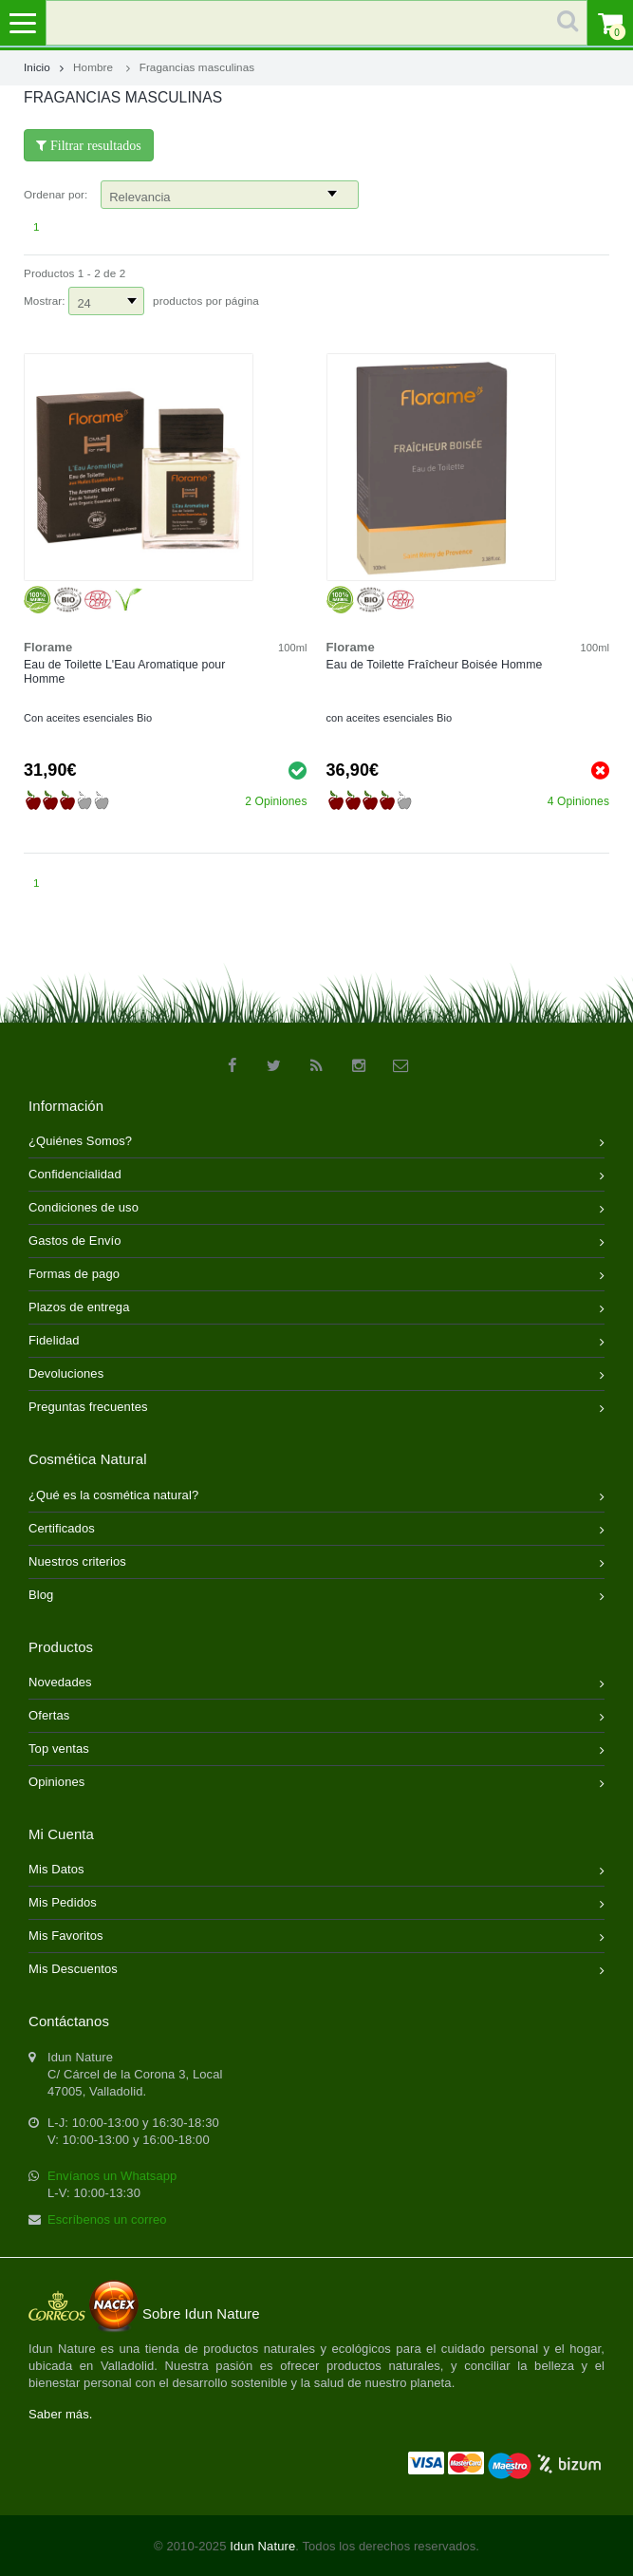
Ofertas (316, 1717)
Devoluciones (316, 1375)
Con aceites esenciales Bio (88, 718)
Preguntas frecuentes (316, 1409)
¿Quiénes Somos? (316, 1143)
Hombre (93, 67)
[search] (316, 23)
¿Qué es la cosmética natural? (316, 1497)
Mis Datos (316, 1871)
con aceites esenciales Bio (389, 718)
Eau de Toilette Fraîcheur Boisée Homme (434, 664)
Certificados (316, 1530)
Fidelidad (316, 1342)
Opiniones (316, 1784)
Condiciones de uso (316, 1209)
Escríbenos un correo (107, 2219)
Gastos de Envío (316, 1242)
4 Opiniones (578, 801)
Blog (316, 1597)
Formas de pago (316, 1276)
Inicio (44, 67)
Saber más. (60, 2414)
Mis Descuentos (316, 1971)
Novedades (316, 1684)
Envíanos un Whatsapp (112, 2176)
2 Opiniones (276, 801)
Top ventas (316, 1750)
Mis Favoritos (316, 1937)
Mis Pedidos (316, 1904)
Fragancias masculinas (197, 67)
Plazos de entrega (316, 1309)
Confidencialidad (316, 1176)
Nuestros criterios (316, 1563)
